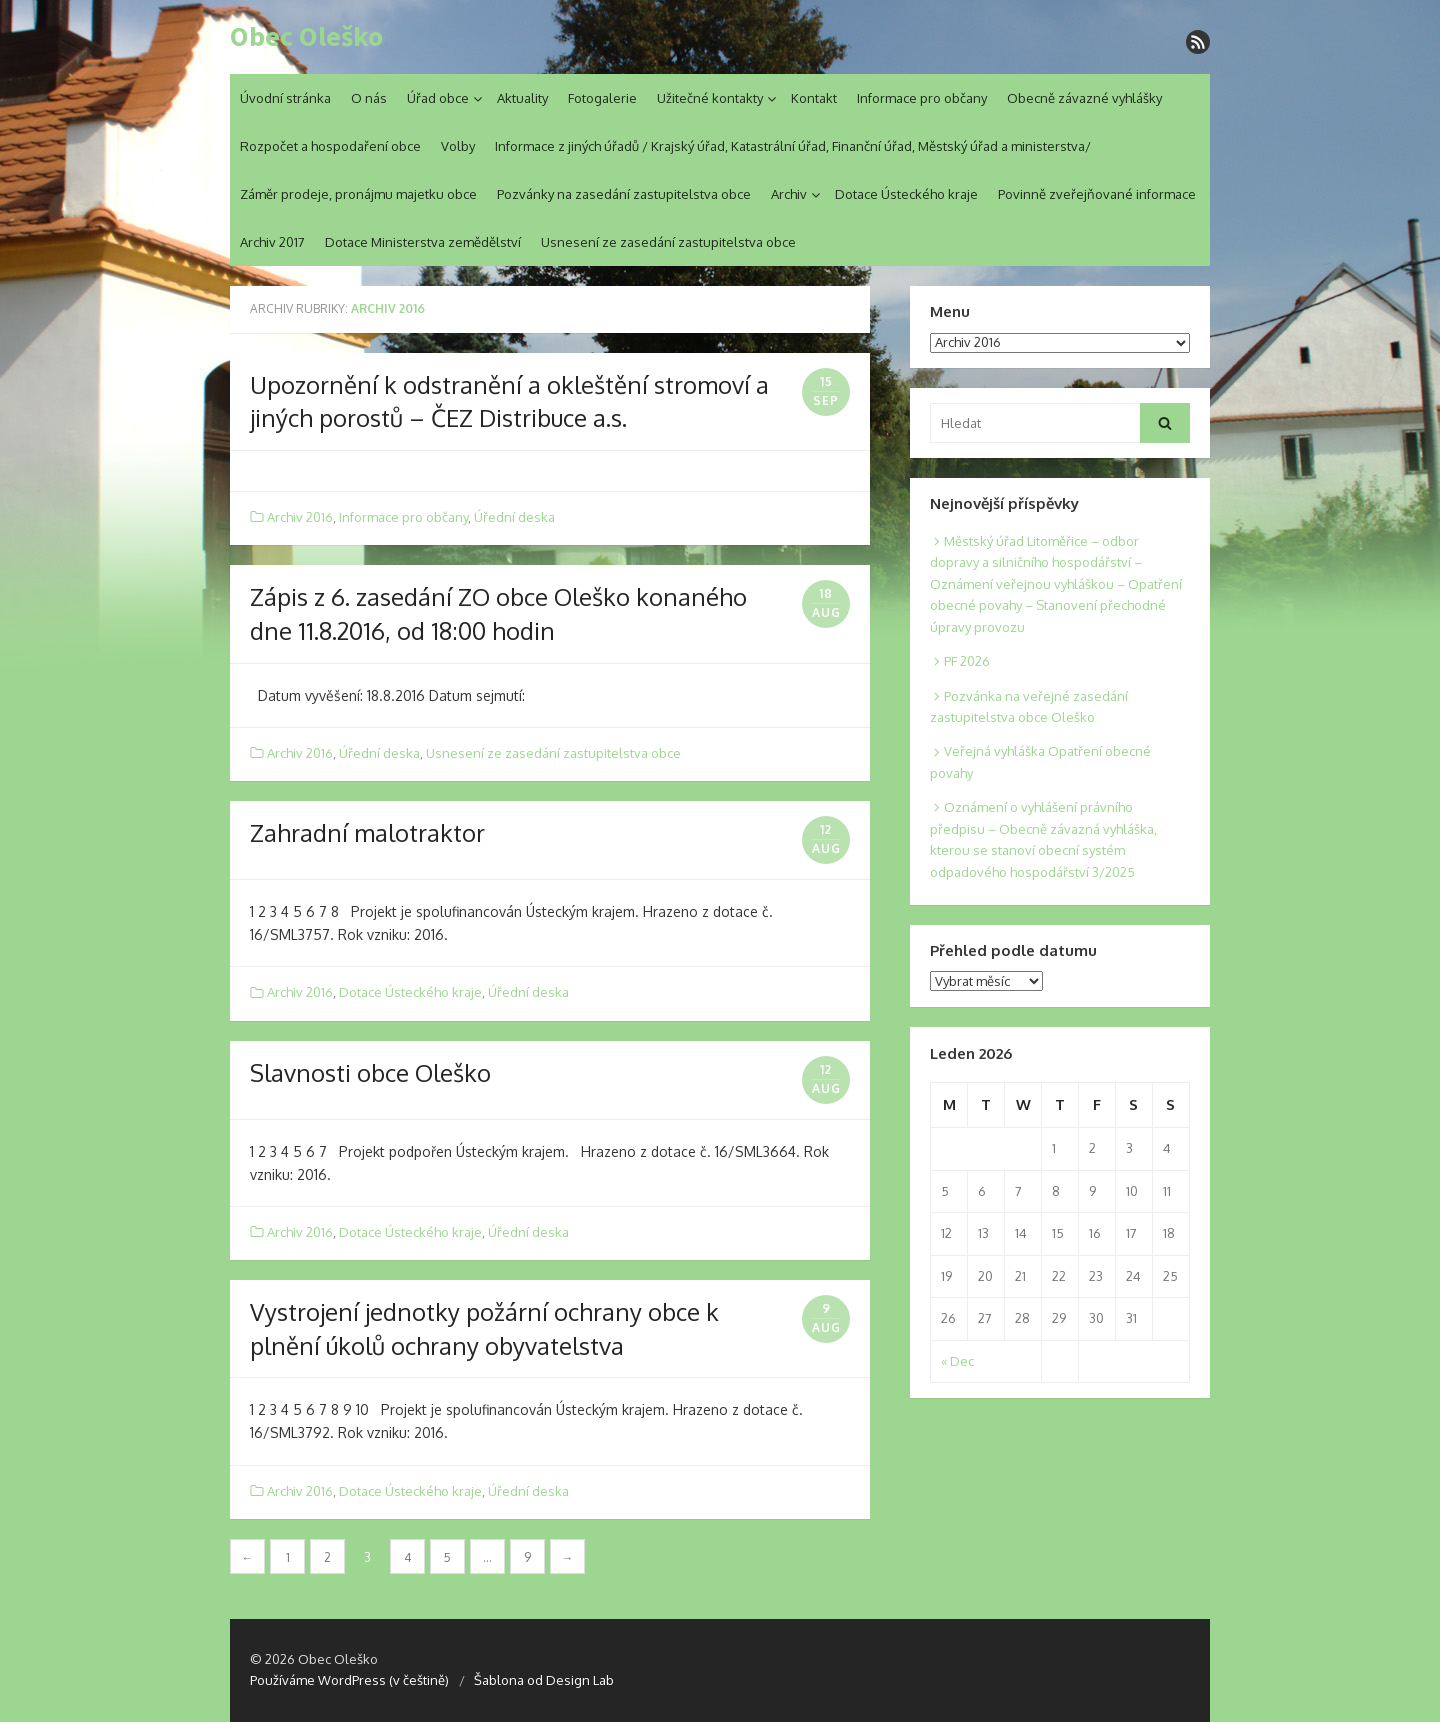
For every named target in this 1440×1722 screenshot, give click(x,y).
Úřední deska (514, 517)
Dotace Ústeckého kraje (906, 194)
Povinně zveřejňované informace (1097, 194)
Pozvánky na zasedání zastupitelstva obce (624, 194)
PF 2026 (967, 661)
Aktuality (522, 98)
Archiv (789, 194)
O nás (369, 98)
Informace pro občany (922, 98)
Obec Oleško (306, 37)
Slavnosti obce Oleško (370, 1072)
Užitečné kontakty (710, 98)
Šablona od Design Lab (544, 1680)
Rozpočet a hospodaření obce (330, 146)
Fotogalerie (602, 98)
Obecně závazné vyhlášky (1084, 98)
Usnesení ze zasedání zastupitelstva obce (668, 242)
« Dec (957, 1361)
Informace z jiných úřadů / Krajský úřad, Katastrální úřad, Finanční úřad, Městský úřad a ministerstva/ (793, 146)
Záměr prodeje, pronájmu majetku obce (358, 194)
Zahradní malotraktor (367, 832)
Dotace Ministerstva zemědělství (423, 242)
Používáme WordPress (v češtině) (349, 1680)
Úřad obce (438, 98)
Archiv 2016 (300, 517)
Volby (458, 146)
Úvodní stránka (285, 98)
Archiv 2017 (272, 242)
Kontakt (814, 98)
